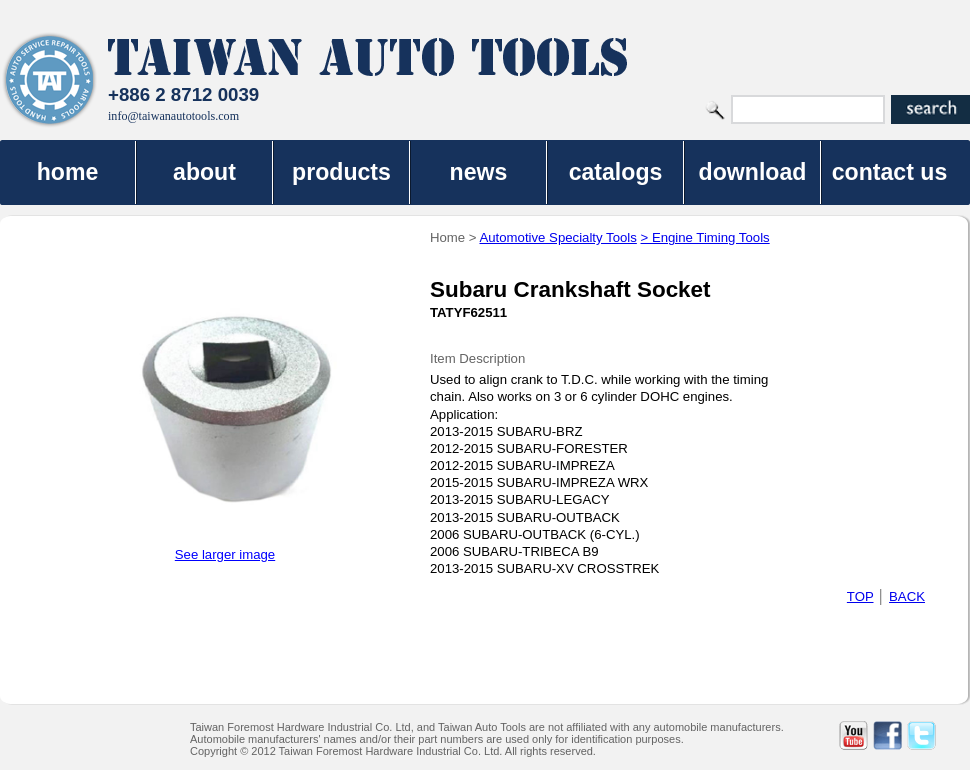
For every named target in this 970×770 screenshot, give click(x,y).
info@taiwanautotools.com (173, 116)
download (753, 172)
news (479, 172)
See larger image (225, 554)
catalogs (616, 172)
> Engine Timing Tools (705, 237)
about (204, 172)
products (341, 172)
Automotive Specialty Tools (557, 237)
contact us (890, 172)
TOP (860, 596)
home (68, 172)
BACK (907, 596)
